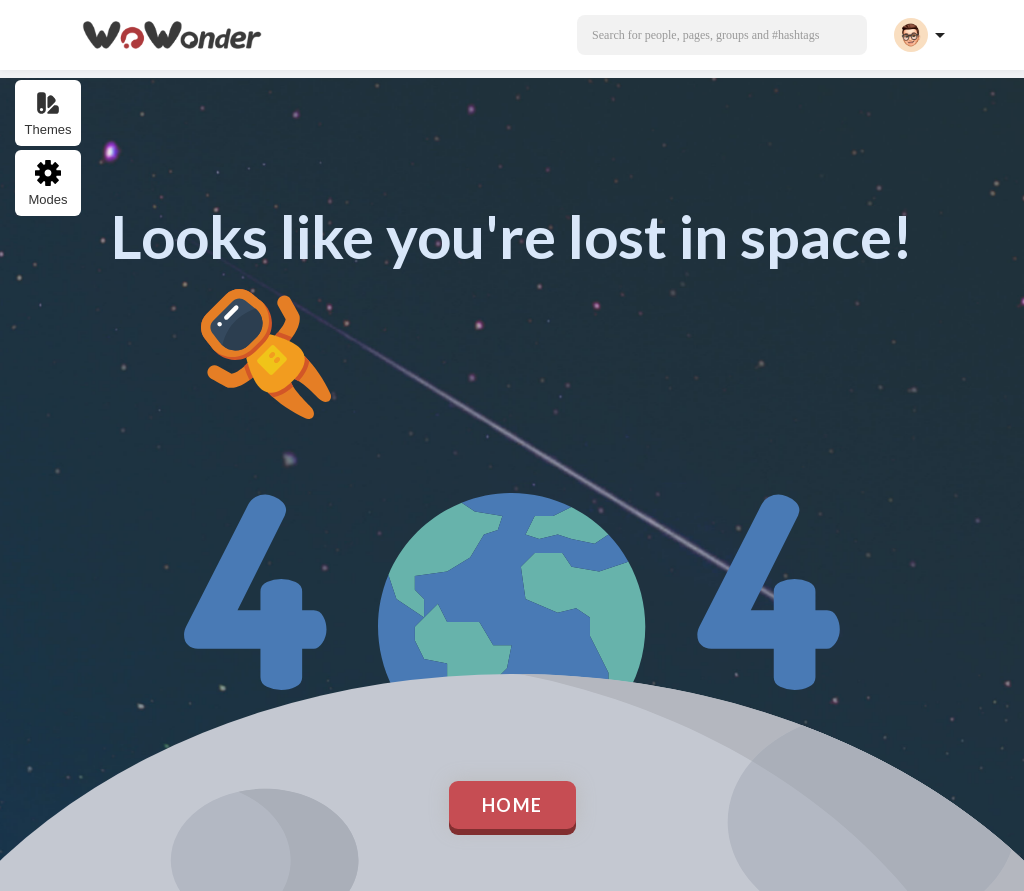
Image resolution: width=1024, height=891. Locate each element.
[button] (722, 35)
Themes (48, 113)
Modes (47, 183)
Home (512, 805)
